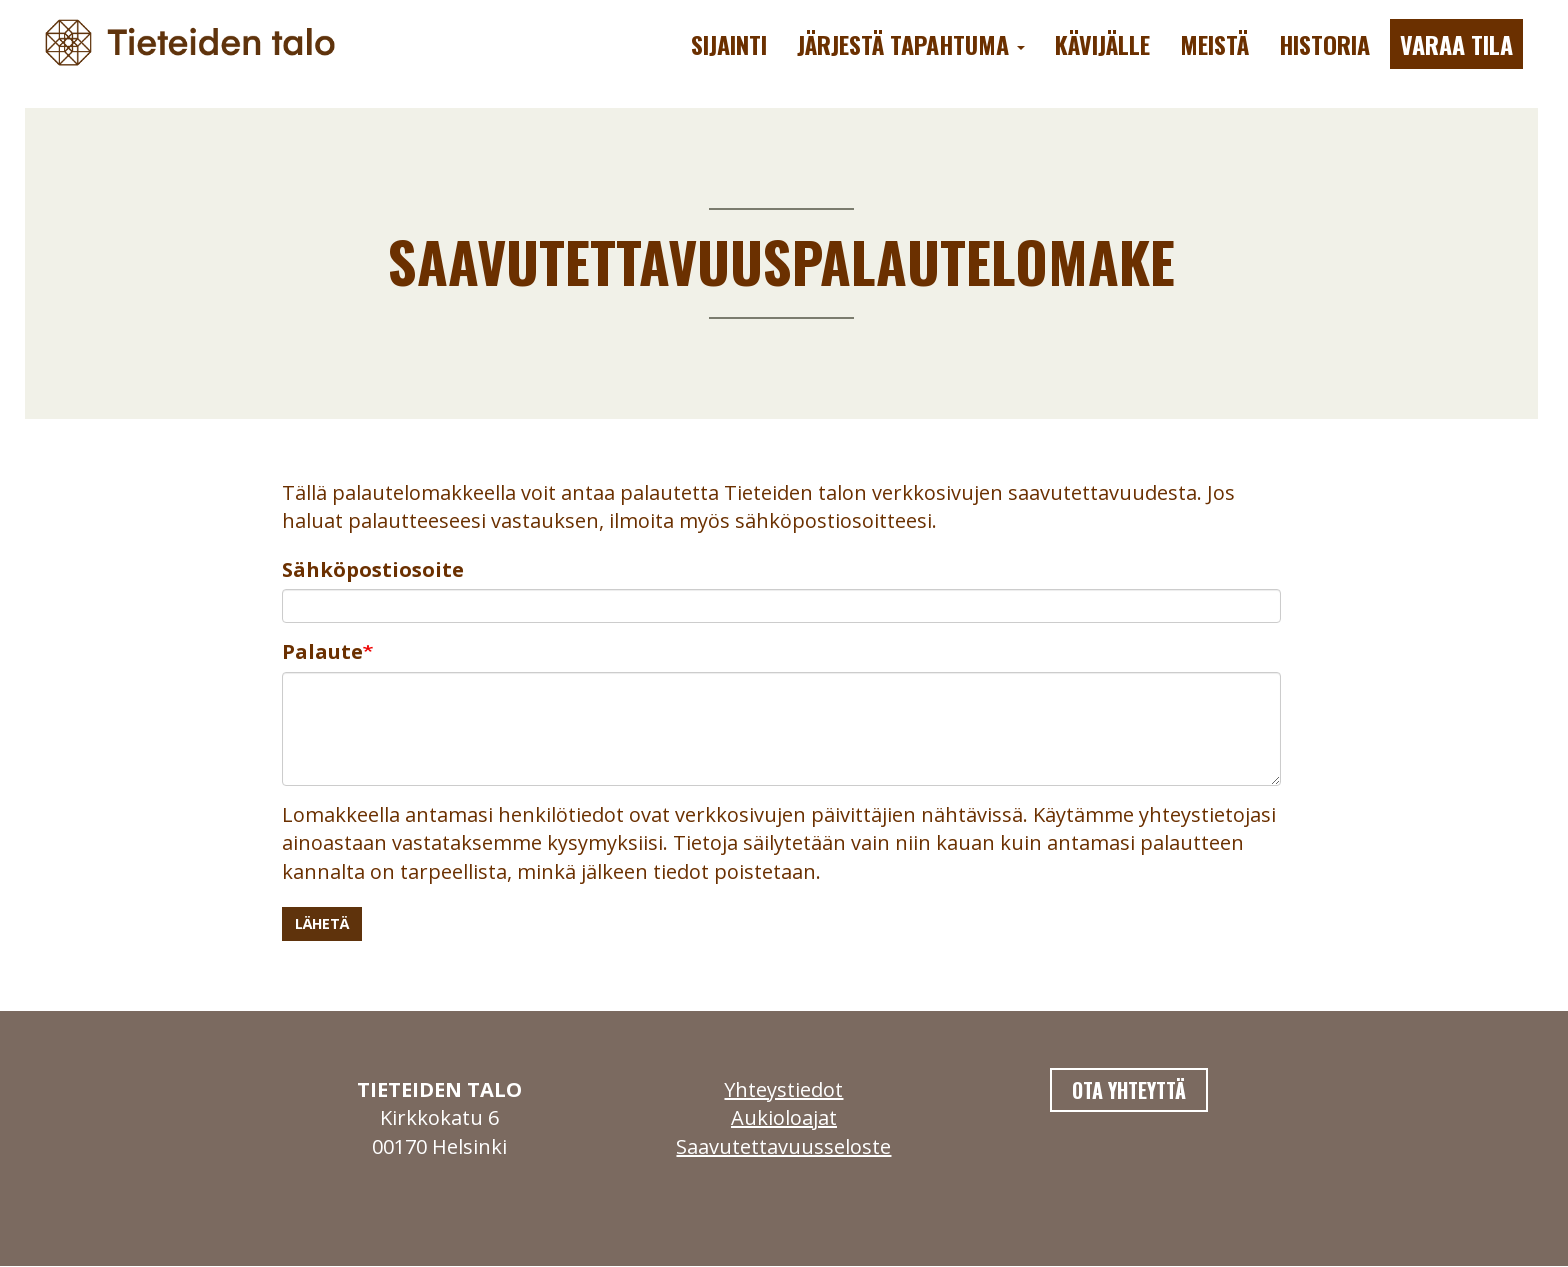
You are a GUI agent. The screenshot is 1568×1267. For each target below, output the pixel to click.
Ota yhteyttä (1129, 1090)
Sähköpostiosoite (373, 569)
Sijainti (729, 44)
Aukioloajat (784, 1117)
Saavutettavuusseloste (783, 1146)
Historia (1324, 44)
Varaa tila (1456, 44)
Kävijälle (1102, 44)
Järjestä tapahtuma (911, 44)
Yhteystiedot (783, 1089)
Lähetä (322, 923)
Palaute (322, 651)
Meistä (1214, 44)
